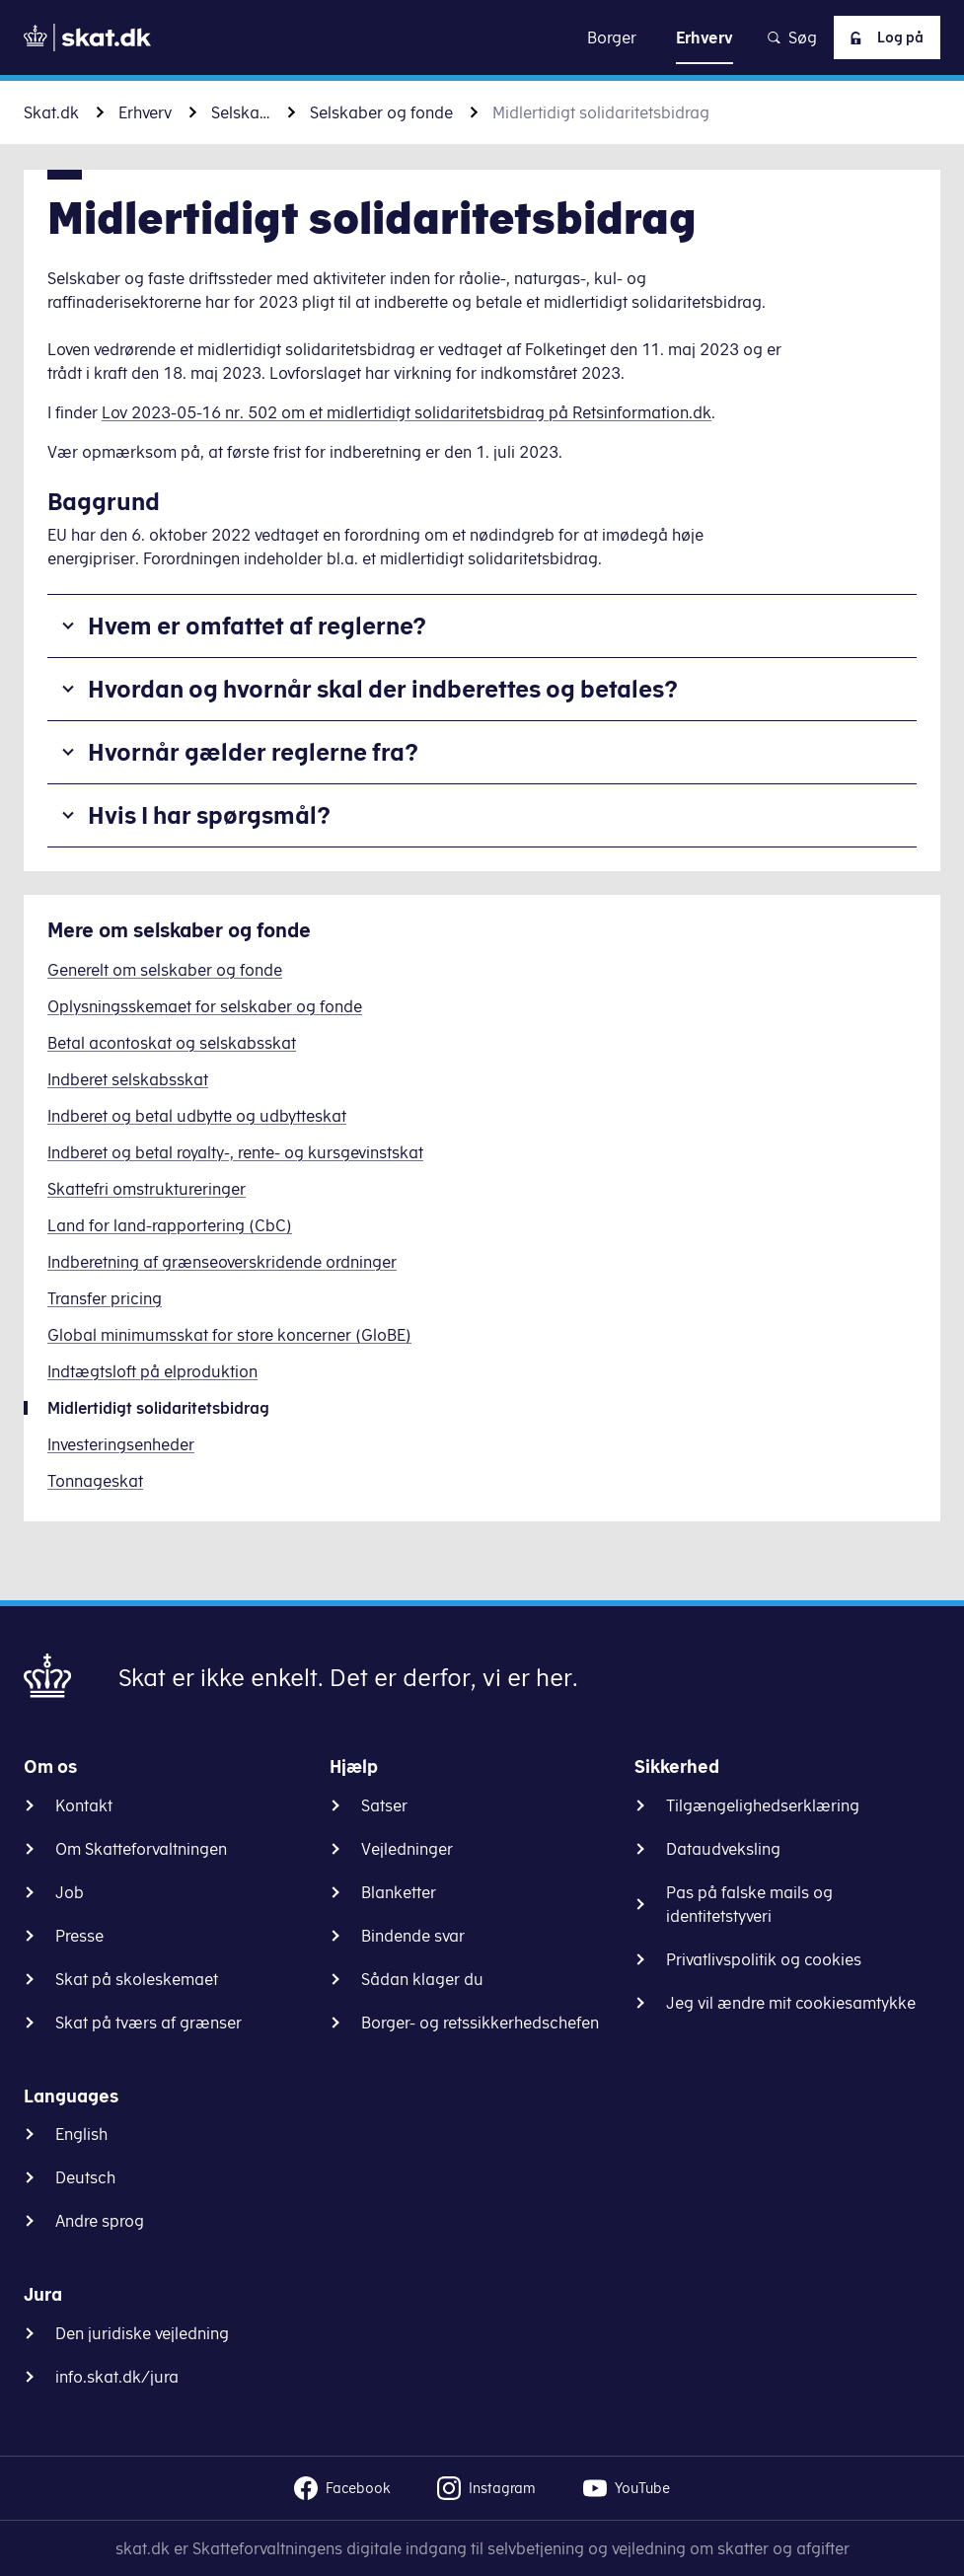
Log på (880, 37)
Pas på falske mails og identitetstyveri (749, 1904)
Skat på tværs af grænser (148, 2022)
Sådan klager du (422, 1979)
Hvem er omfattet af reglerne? (257, 625)
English (81, 2134)
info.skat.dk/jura (117, 2377)
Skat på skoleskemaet (136, 1979)
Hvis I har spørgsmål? (209, 815)
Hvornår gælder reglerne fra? (253, 752)
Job (69, 1892)
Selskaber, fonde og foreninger (240, 112)
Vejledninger (407, 1849)
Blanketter (398, 1892)
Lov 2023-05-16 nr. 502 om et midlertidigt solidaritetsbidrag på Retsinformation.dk (406, 412)
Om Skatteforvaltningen (141, 1849)
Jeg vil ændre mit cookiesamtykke (791, 2003)
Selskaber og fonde (381, 112)
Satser (384, 1805)
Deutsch (85, 2177)
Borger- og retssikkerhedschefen (480, 2022)
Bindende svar (413, 1936)
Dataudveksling (723, 1849)
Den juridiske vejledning (142, 2333)
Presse (79, 1936)
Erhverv (145, 112)
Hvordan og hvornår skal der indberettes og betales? (383, 688)
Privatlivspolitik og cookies (763, 1959)
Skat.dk (51, 112)
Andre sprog (99, 2221)
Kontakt (83, 1805)
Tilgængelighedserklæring (762, 1805)
